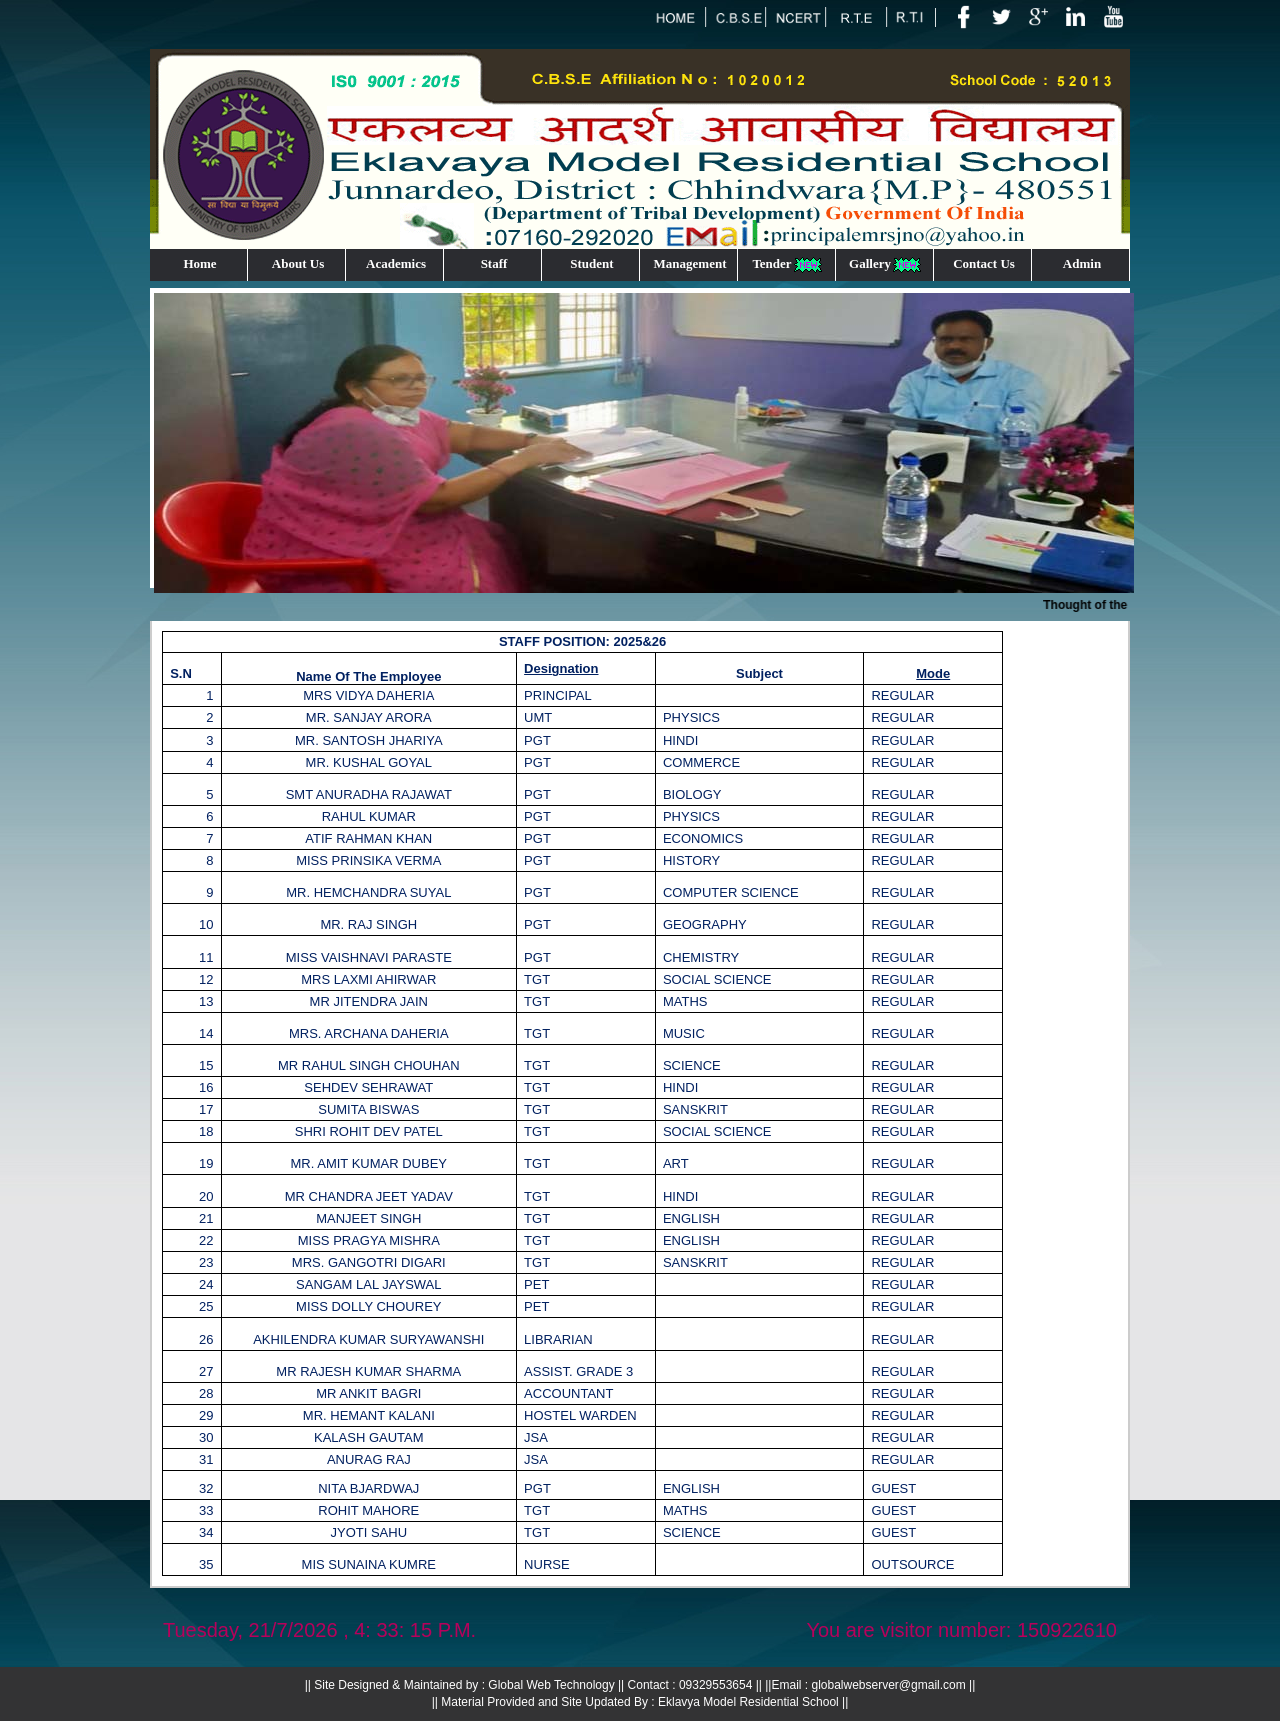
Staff (494, 263)
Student (591, 263)
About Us (298, 263)
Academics (396, 263)
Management (690, 263)
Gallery (886, 264)
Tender (787, 264)
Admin (1082, 263)
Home (199, 263)
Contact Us (984, 263)
